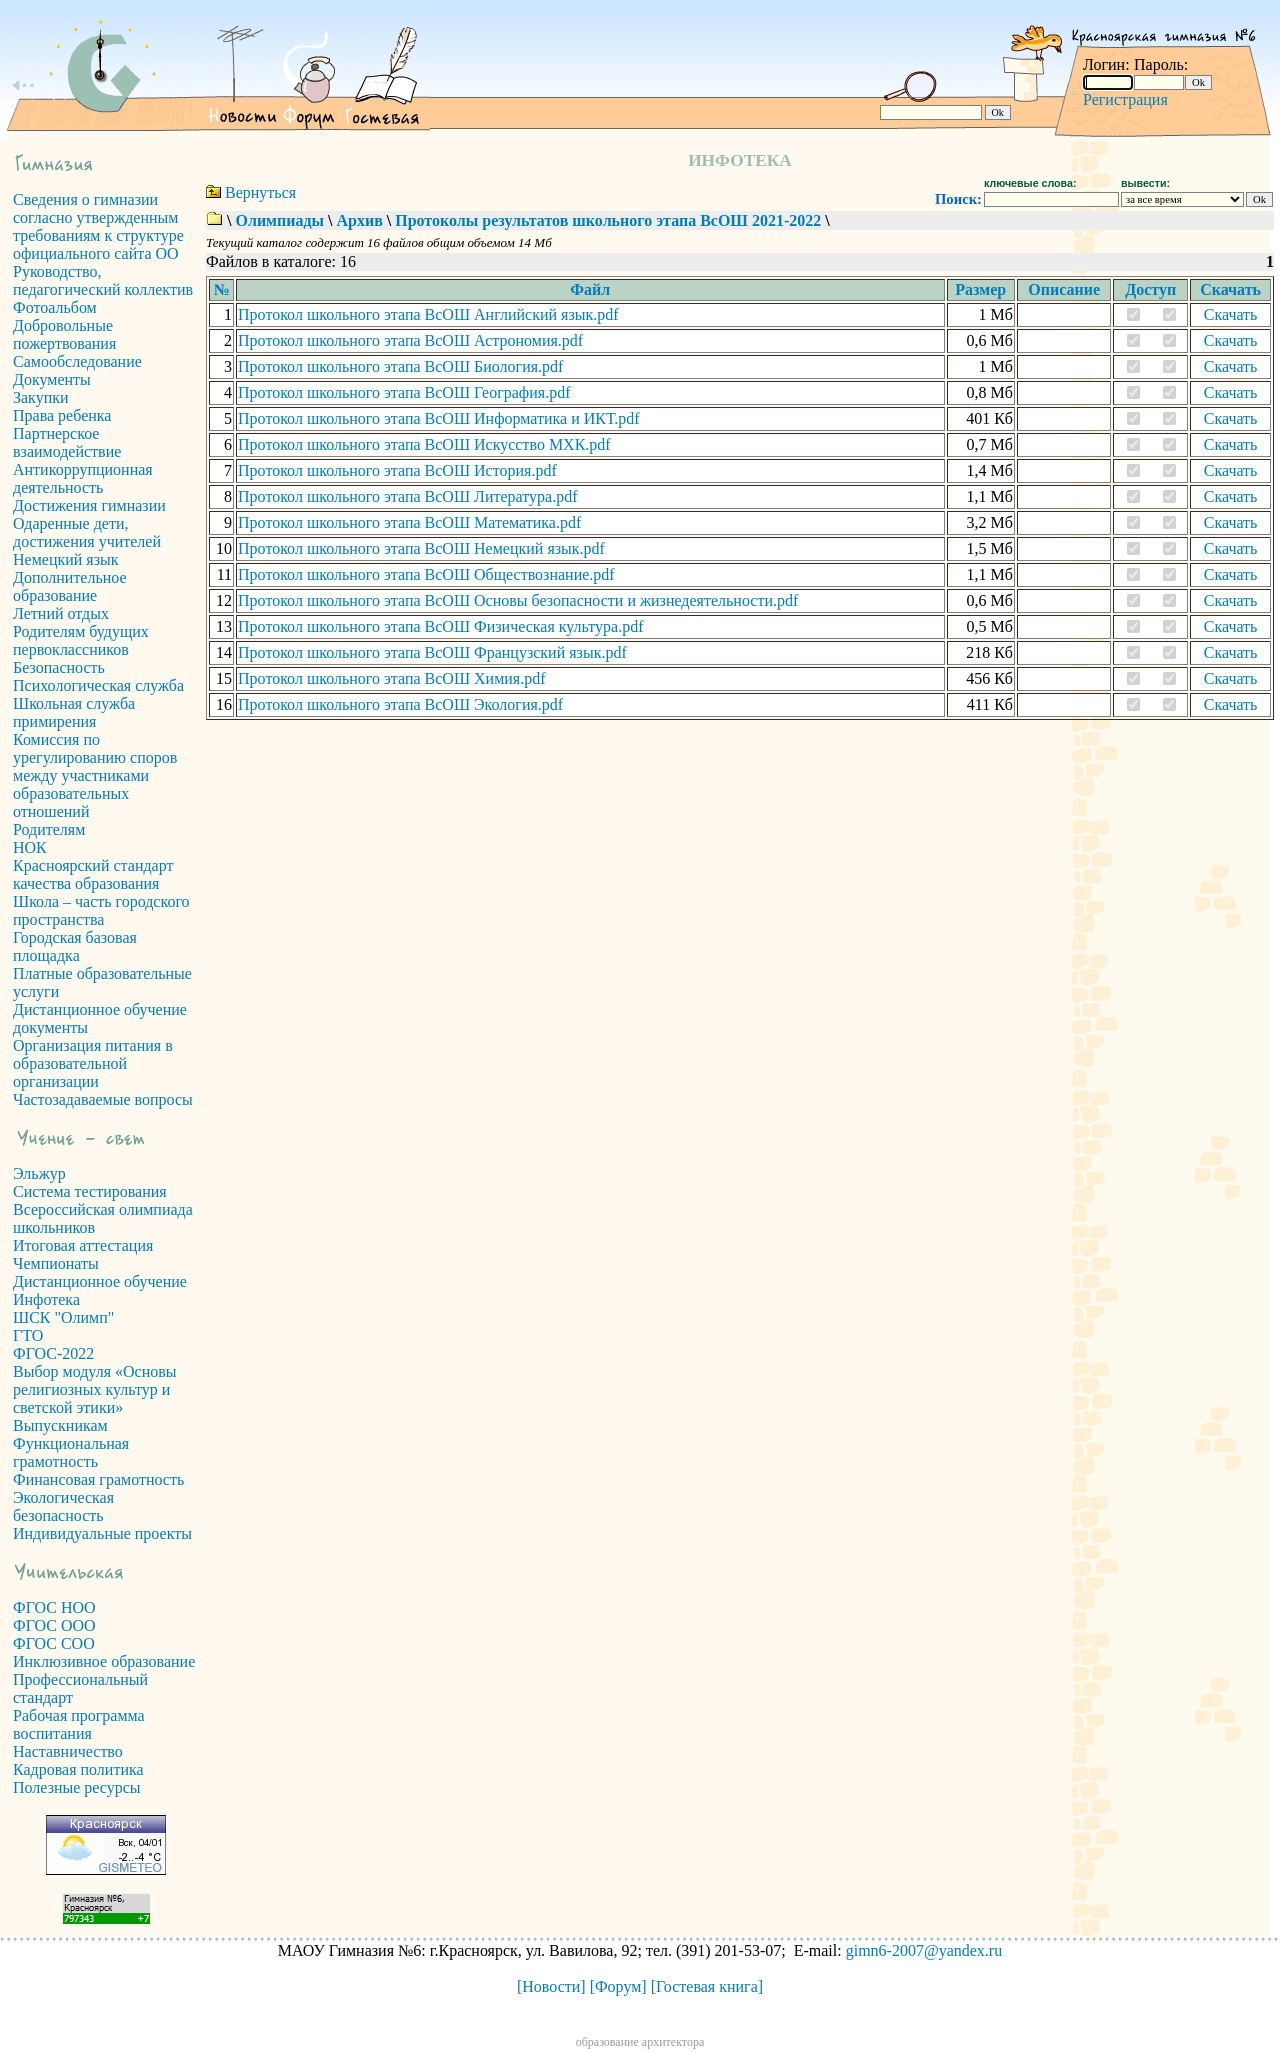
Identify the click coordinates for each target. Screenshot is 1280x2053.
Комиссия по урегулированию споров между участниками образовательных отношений (95, 775)
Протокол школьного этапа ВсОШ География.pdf (404, 392)
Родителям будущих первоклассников (81, 640)
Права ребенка (62, 415)
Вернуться (260, 192)
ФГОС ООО (54, 1625)
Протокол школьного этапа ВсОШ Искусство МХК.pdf (424, 444)
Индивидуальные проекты (102, 1533)
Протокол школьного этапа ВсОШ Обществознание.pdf (426, 574)
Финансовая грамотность (98, 1479)
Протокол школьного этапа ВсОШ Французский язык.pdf (432, 652)
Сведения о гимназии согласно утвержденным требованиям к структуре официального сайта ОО (98, 226)
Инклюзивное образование (104, 1661)
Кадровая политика (78, 1769)
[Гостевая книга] (707, 1986)
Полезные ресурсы (77, 1787)
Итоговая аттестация (83, 1245)
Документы (52, 379)
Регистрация (1125, 99)
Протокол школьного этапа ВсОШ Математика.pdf (409, 522)
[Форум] (618, 1986)
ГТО (28, 1335)
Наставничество (68, 1751)
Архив (359, 220)
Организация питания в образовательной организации (93, 1063)
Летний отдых (61, 613)
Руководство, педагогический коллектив (103, 280)
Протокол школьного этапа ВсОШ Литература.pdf (407, 496)
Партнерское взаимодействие (67, 442)
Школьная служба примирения (74, 712)
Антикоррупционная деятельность (83, 478)
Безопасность (59, 667)
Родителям (49, 829)
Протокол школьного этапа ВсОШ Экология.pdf (400, 704)
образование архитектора (640, 2042)
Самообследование (77, 361)
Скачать (1231, 314)
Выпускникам (60, 1425)
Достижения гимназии (89, 505)
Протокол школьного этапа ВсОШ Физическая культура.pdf (440, 626)
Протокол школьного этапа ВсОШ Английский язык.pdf (428, 314)
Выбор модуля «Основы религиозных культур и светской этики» (95, 1389)
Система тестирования (90, 1191)
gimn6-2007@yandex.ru (924, 1950)
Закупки (41, 397)
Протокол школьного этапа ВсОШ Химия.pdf (392, 678)
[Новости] (551, 1986)
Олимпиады (279, 220)
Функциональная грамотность (71, 1452)
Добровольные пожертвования (64, 334)
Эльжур (39, 1173)
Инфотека (46, 1299)
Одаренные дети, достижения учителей (87, 532)
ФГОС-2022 (53, 1353)
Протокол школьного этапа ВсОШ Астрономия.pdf (410, 340)
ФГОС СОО (54, 1643)
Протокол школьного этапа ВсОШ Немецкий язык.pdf (421, 548)
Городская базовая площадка (75, 946)
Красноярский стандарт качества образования (93, 874)
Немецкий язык (66, 559)
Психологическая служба (98, 685)
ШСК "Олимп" (63, 1317)
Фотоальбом (55, 307)
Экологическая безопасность (63, 1506)
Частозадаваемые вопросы (103, 1099)
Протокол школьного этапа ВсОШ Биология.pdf (400, 366)
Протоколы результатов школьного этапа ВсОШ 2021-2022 (608, 220)
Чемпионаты (56, 1263)
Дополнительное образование (70, 586)
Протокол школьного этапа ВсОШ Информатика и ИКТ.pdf (438, 418)
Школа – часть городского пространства (101, 910)
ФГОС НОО (54, 1607)
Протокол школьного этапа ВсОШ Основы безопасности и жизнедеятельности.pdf (518, 600)
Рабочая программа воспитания (79, 1724)
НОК (30, 847)
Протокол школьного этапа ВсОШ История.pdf (397, 470)
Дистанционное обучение (100, 1281)
